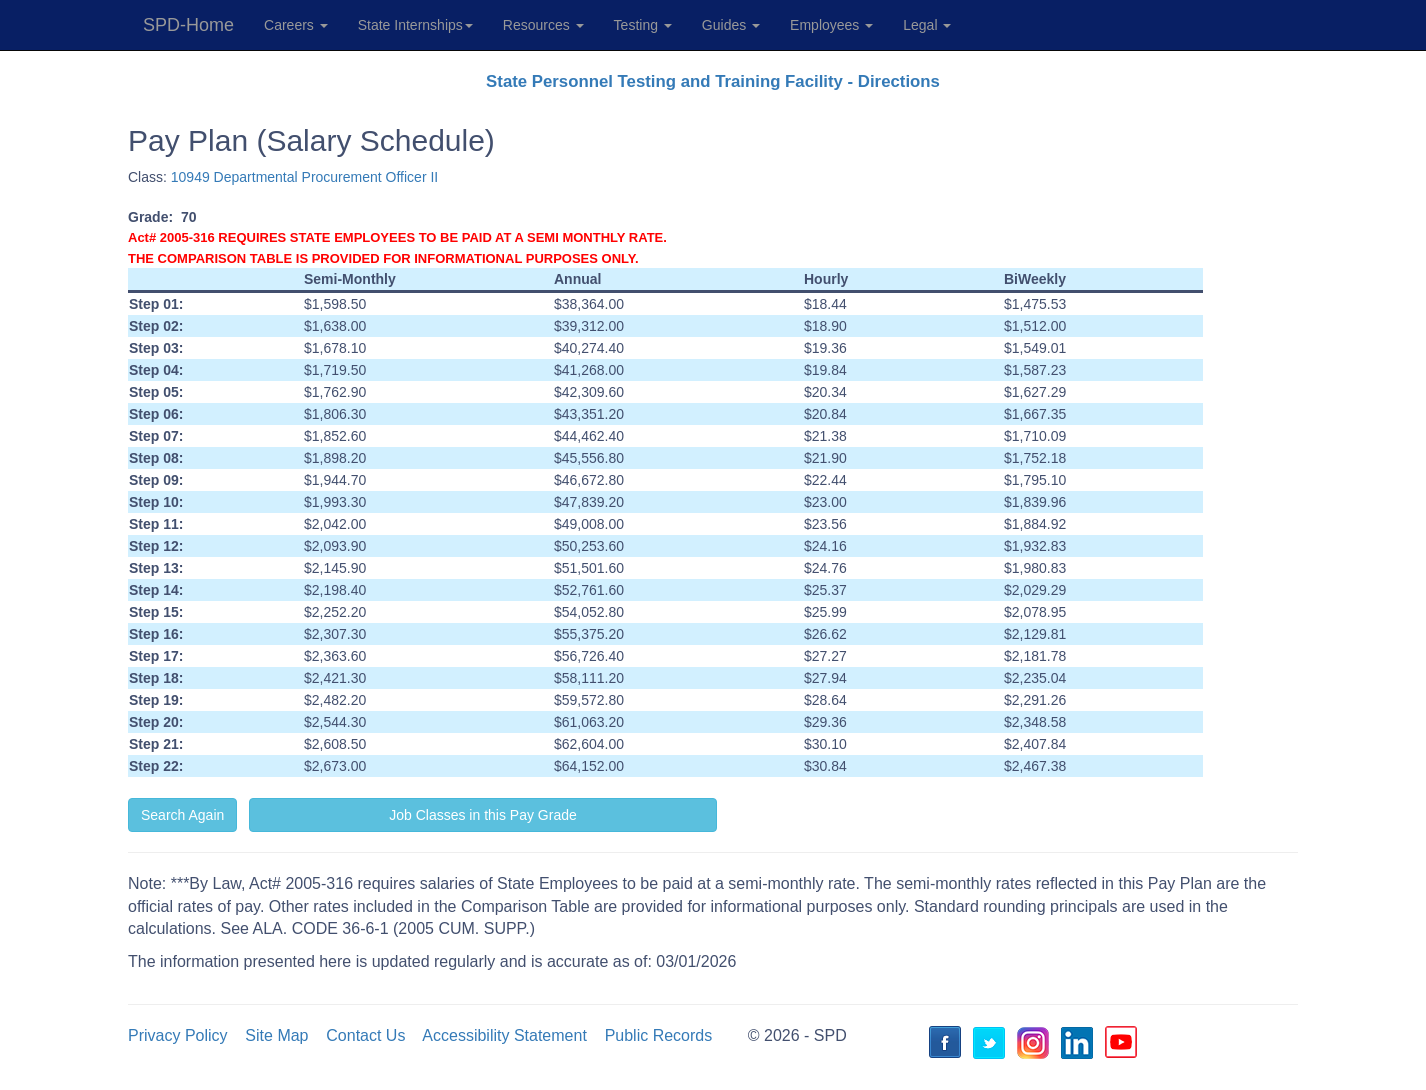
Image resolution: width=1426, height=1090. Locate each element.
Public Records (659, 1035)
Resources (543, 25)
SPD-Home (188, 25)
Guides (731, 25)
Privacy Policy (178, 1035)
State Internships (415, 25)
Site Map (276, 1035)
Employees (831, 25)
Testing (643, 25)
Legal (927, 25)
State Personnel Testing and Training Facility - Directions (713, 81)
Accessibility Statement (504, 1035)
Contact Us (365, 1035)
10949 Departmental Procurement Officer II (304, 177)
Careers (296, 25)
